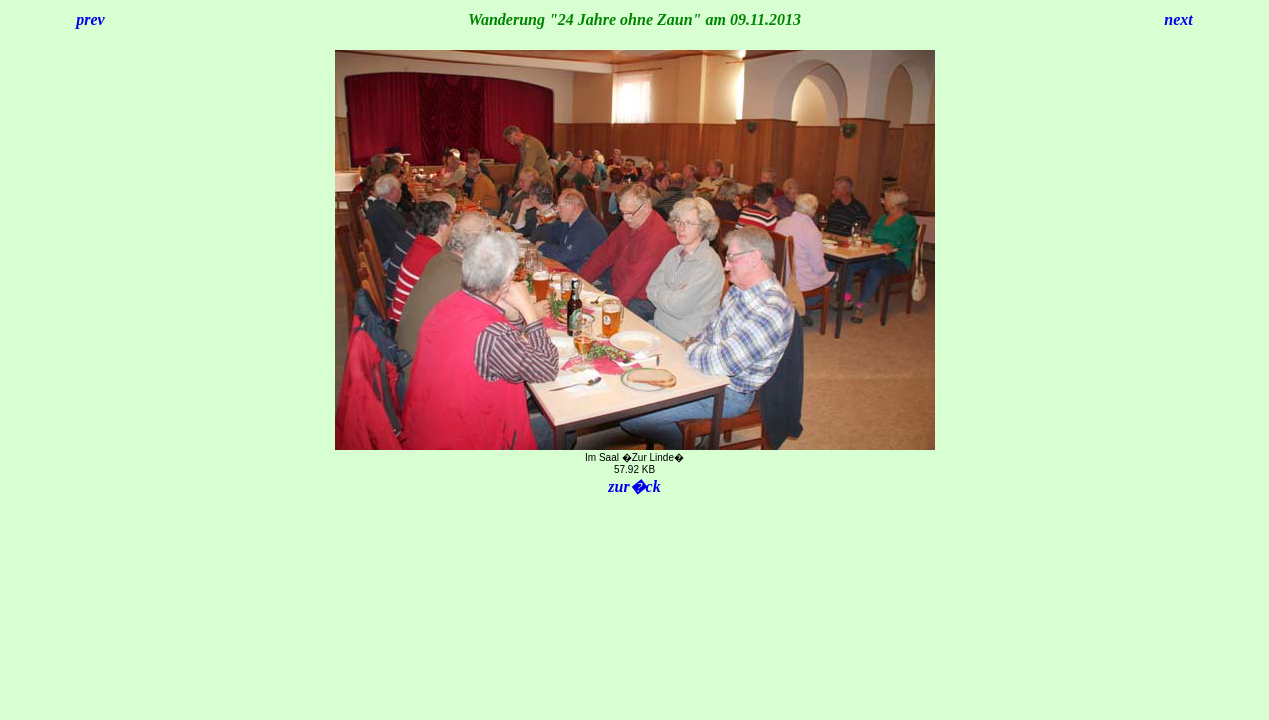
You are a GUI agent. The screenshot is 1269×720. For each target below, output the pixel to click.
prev (90, 19)
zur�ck (634, 486)
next (1178, 19)
